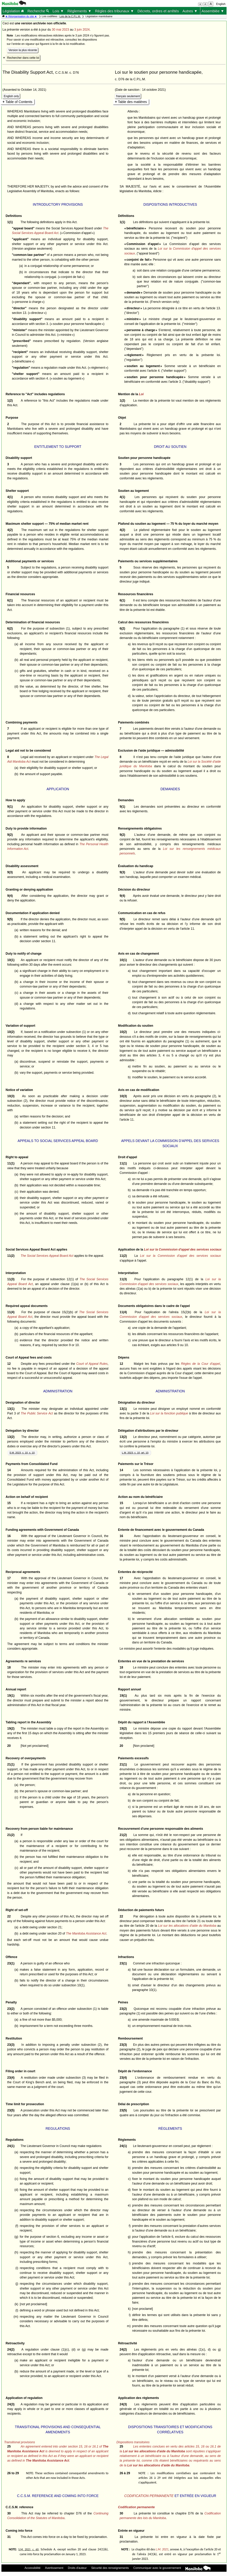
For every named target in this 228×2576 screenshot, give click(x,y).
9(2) (10, 834)
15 (9, 1503)
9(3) (10, 872)
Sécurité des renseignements (110, 2567)
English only (11, 96)
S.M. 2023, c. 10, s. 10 (22, 1452)
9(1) (10, 806)
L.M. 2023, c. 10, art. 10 (135, 1452)
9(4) (10, 896)
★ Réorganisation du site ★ (21, 16)
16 (9, 1536)
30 (9, 2513)
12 (9, 1363)
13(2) (11, 1437)
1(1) (10, 222)
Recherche (38, 11)
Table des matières (132, 102)
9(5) (10, 919)
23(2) (11, 2009)
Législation (13, 11)
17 (9, 1578)
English (221, 4)
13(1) (11, 1409)
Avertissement (54, 2567)
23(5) (11, 2110)
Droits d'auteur (77, 2567)
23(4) (11, 2077)
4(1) (10, 497)
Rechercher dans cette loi (23, 57)
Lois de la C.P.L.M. (70, 16)
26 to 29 (19, 2473)
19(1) (11, 1695)
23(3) (11, 2044)
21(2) (11, 1835)
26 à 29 (130, 2473)
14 (9, 1470)
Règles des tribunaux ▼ (114, 11)
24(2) (11, 2349)
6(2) (10, 628)
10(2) (11, 1032)
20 (9, 1746)
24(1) (11, 2146)
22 (9, 1916)
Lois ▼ (58, 11)
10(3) (11, 1096)
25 (9, 2446)
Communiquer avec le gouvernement (157, 2567)
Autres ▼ (190, 11)
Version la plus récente (23, 50)
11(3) (11, 1279)
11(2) (11, 1255)
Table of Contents (19, 102)
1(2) (10, 400)
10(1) (11, 960)
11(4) (11, 1312)
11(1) (11, 1163)
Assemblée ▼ (212, 11)
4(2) (10, 530)
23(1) (11, 1963)
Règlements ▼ (79, 11)
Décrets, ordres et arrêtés (158, 11)
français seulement (128, 96)
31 (9, 2537)
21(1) (11, 1764)
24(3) (11, 2404)
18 (9, 1667)
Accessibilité (32, 2567)
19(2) (11, 1728)
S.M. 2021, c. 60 (28, 2549)
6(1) (10, 600)
